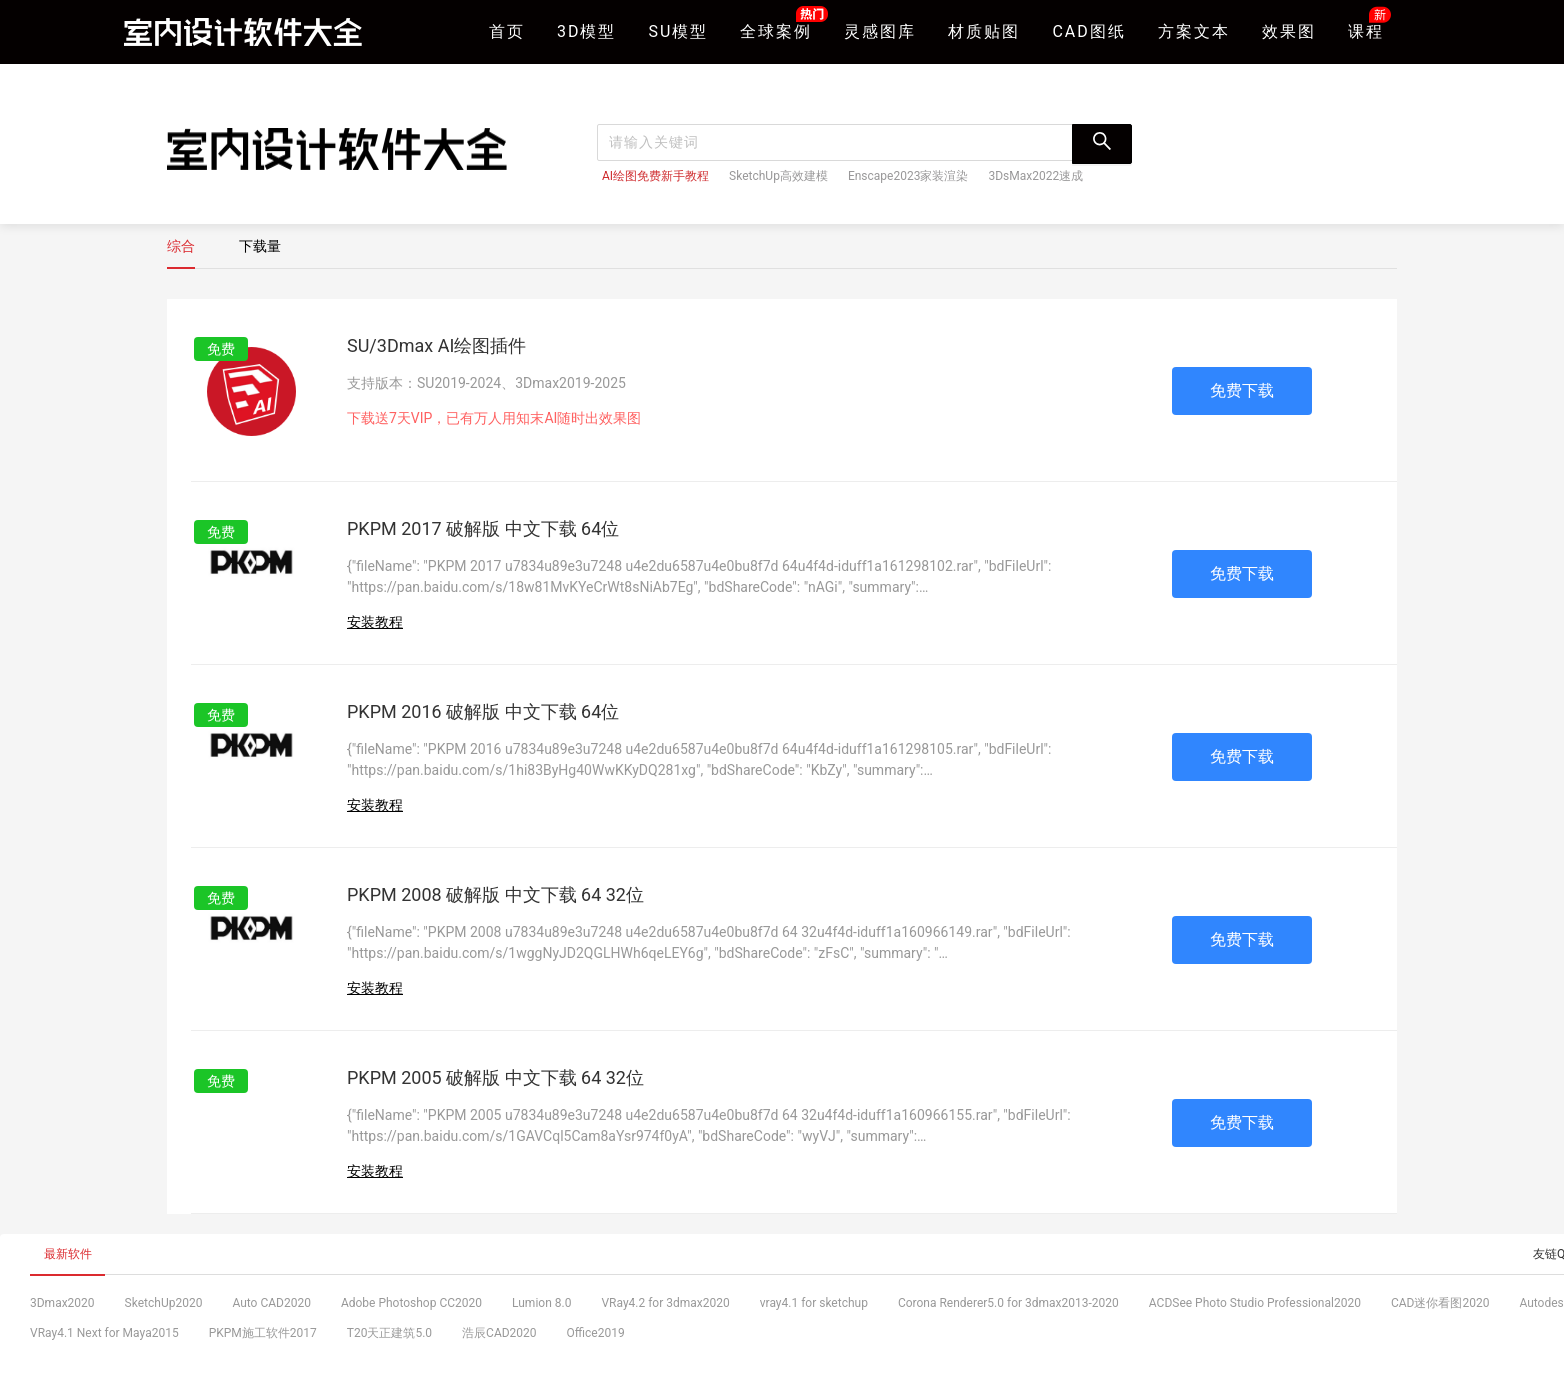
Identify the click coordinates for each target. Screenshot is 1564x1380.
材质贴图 (984, 31)
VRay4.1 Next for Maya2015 (104, 1333)
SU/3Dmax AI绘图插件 (436, 345)
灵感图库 (880, 31)
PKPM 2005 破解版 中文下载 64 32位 (495, 1077)
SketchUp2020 (164, 1303)
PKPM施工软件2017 (263, 1333)
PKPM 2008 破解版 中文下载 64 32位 (495, 894)
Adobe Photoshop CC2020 (411, 1303)
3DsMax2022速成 (1035, 176)
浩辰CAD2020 (499, 1333)
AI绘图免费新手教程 (655, 176)
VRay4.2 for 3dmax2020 (665, 1303)
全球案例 (776, 29)
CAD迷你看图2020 (1440, 1303)
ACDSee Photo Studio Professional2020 (1255, 1303)
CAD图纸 (1088, 31)
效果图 (1289, 31)
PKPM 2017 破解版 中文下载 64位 (483, 528)
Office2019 (596, 1333)
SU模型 (679, 31)
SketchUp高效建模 (778, 176)
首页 (507, 31)
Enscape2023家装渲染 (908, 176)
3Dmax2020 (62, 1303)
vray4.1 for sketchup (814, 1303)
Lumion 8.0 (541, 1303)
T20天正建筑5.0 (389, 1333)
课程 (1366, 29)
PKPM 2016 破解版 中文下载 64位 (483, 711)
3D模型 (587, 31)
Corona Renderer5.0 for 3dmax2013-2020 (1008, 1303)
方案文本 (1194, 31)
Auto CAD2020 (271, 1303)
